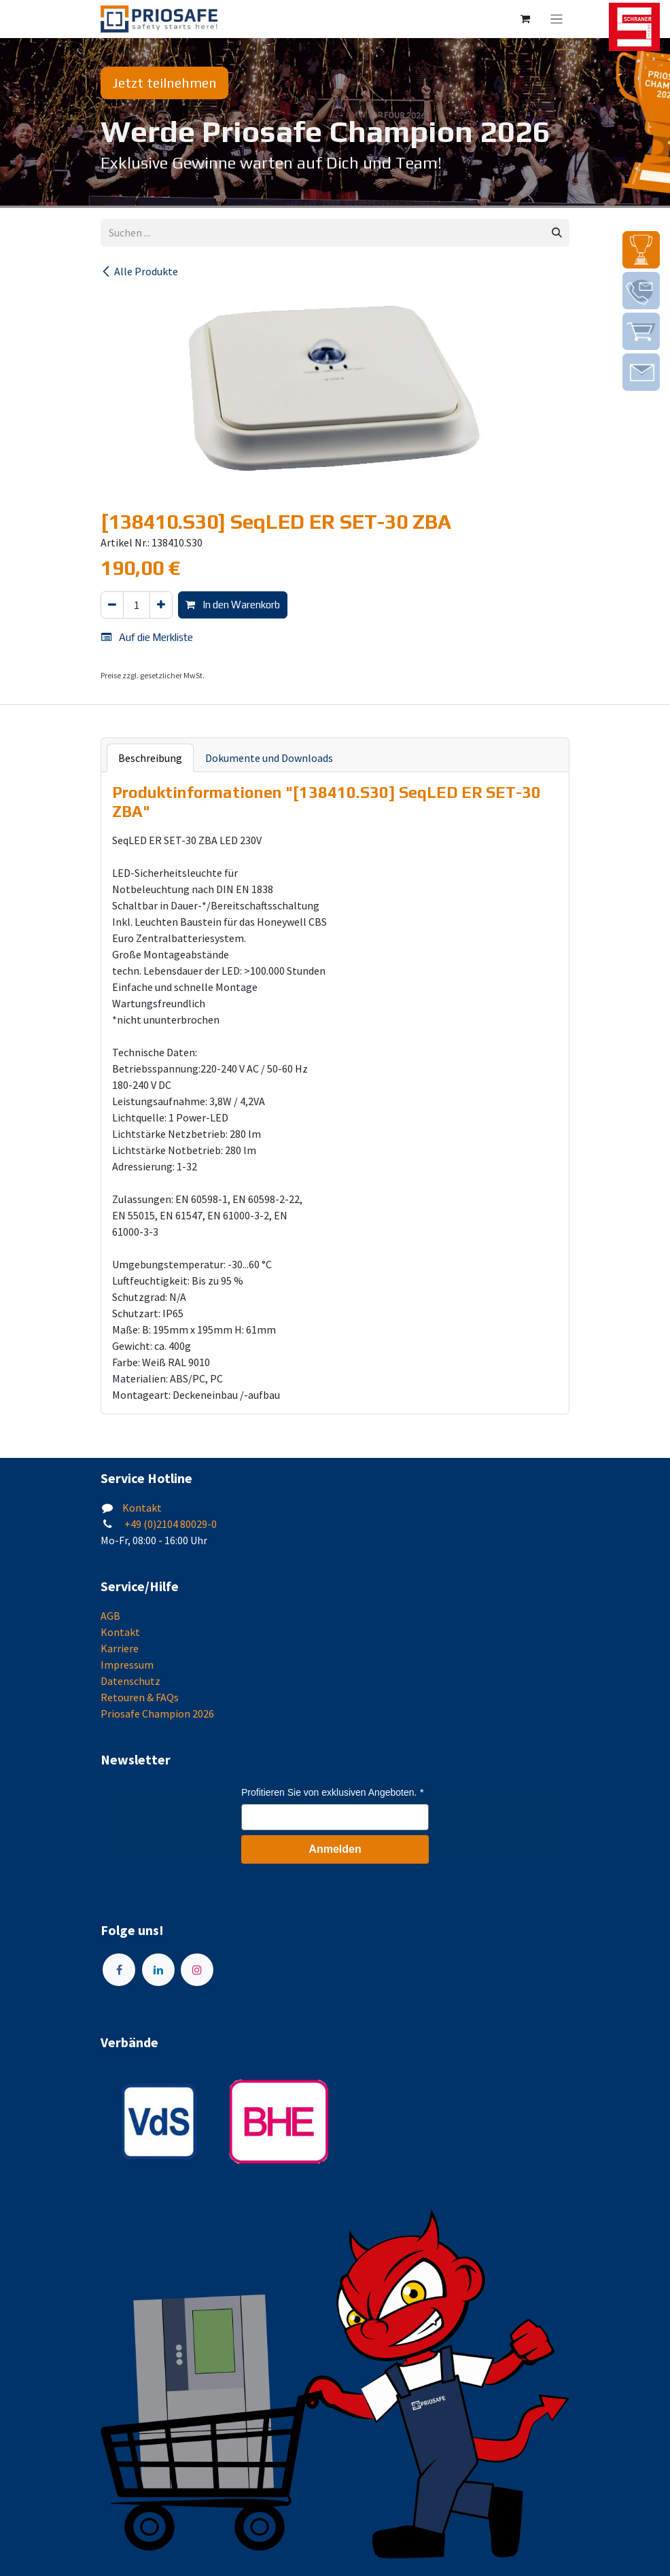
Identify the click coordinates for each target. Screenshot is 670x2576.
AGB (110, 1615)
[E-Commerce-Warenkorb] (525, 19)
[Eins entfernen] (112, 605)
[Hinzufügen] (161, 605)
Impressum (127, 1664)
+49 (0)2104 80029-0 (169, 1524)
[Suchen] (556, 233)
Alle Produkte (139, 271)
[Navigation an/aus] (557, 19)
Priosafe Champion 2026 (157, 1713)
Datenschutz (130, 1681)
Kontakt (142, 1507)
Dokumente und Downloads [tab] (269, 758)
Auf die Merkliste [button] (147, 637)
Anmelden (334, 1849)
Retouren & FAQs (140, 1697)
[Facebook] (119, 1969)
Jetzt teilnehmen (164, 82)
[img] (641, 249)
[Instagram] (197, 1969)
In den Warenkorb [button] (233, 604)
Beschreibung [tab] (150, 758)
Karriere (120, 1648)
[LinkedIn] (158, 1969)
